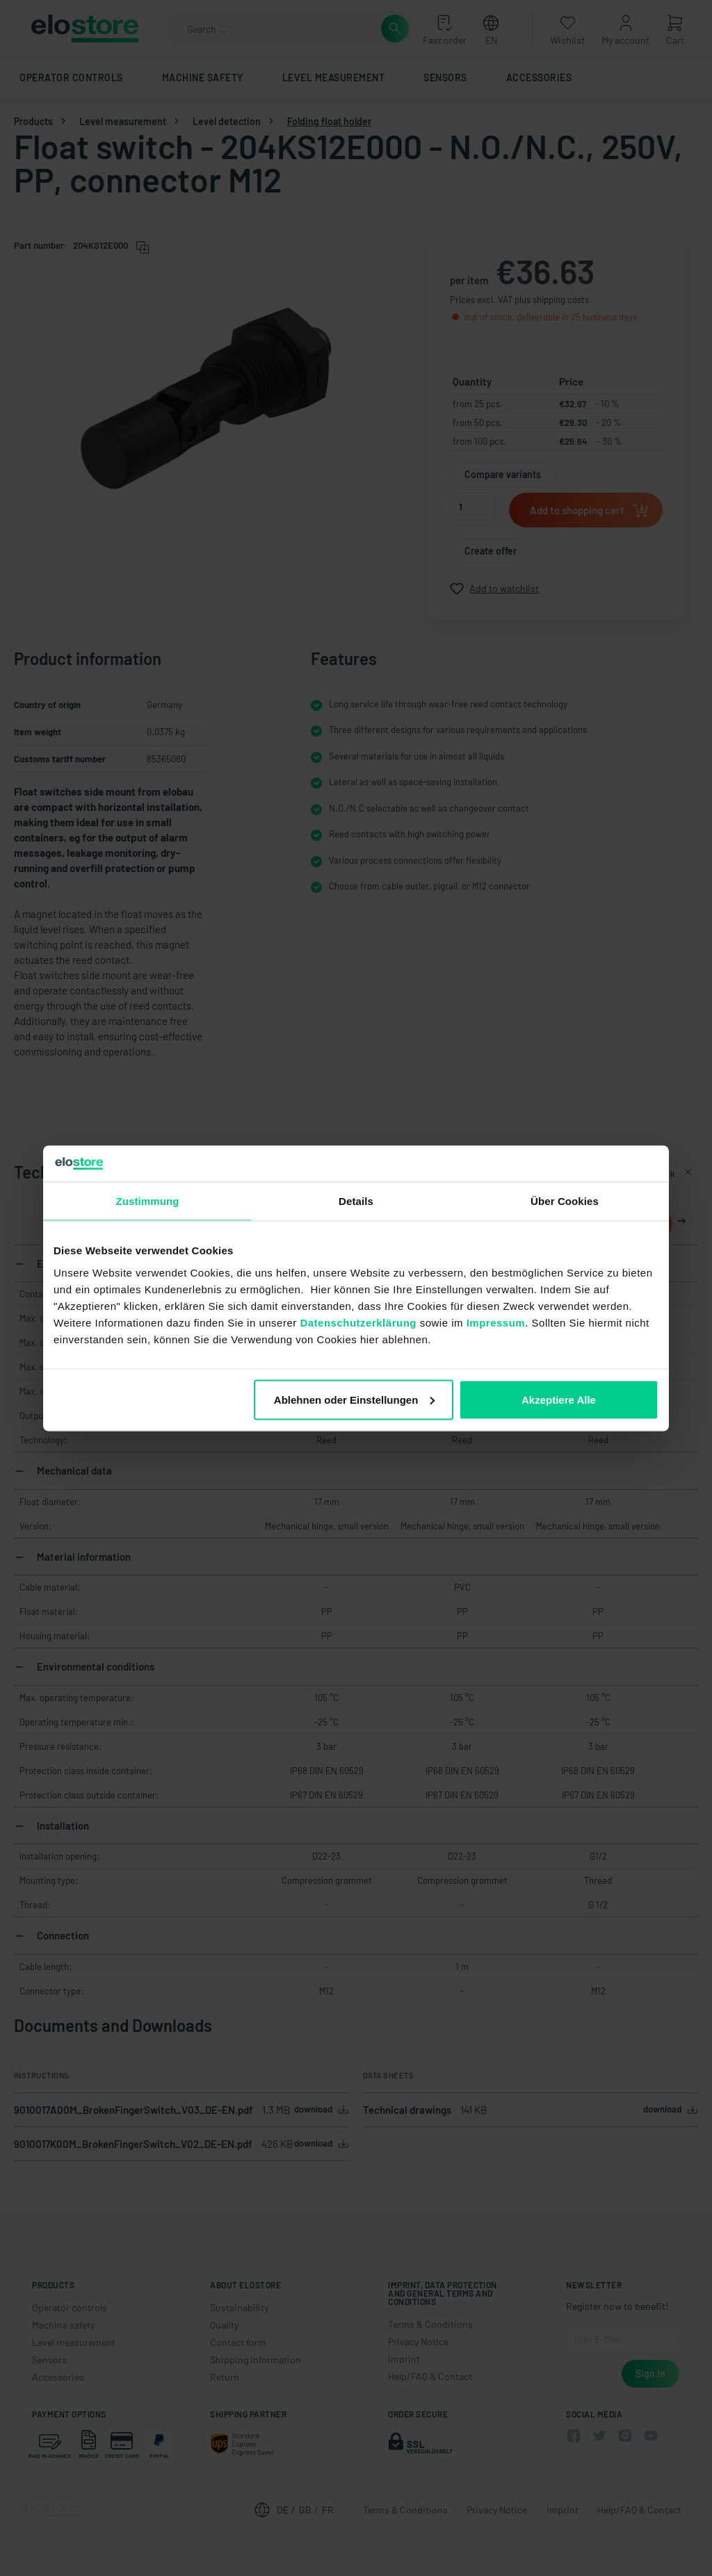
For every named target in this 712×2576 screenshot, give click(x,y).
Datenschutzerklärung (358, 1322)
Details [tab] (356, 1201)
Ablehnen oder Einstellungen (354, 1399)
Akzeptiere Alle (558, 1399)
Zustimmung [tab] (147, 1201)
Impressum (496, 1322)
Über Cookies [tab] (565, 1201)
